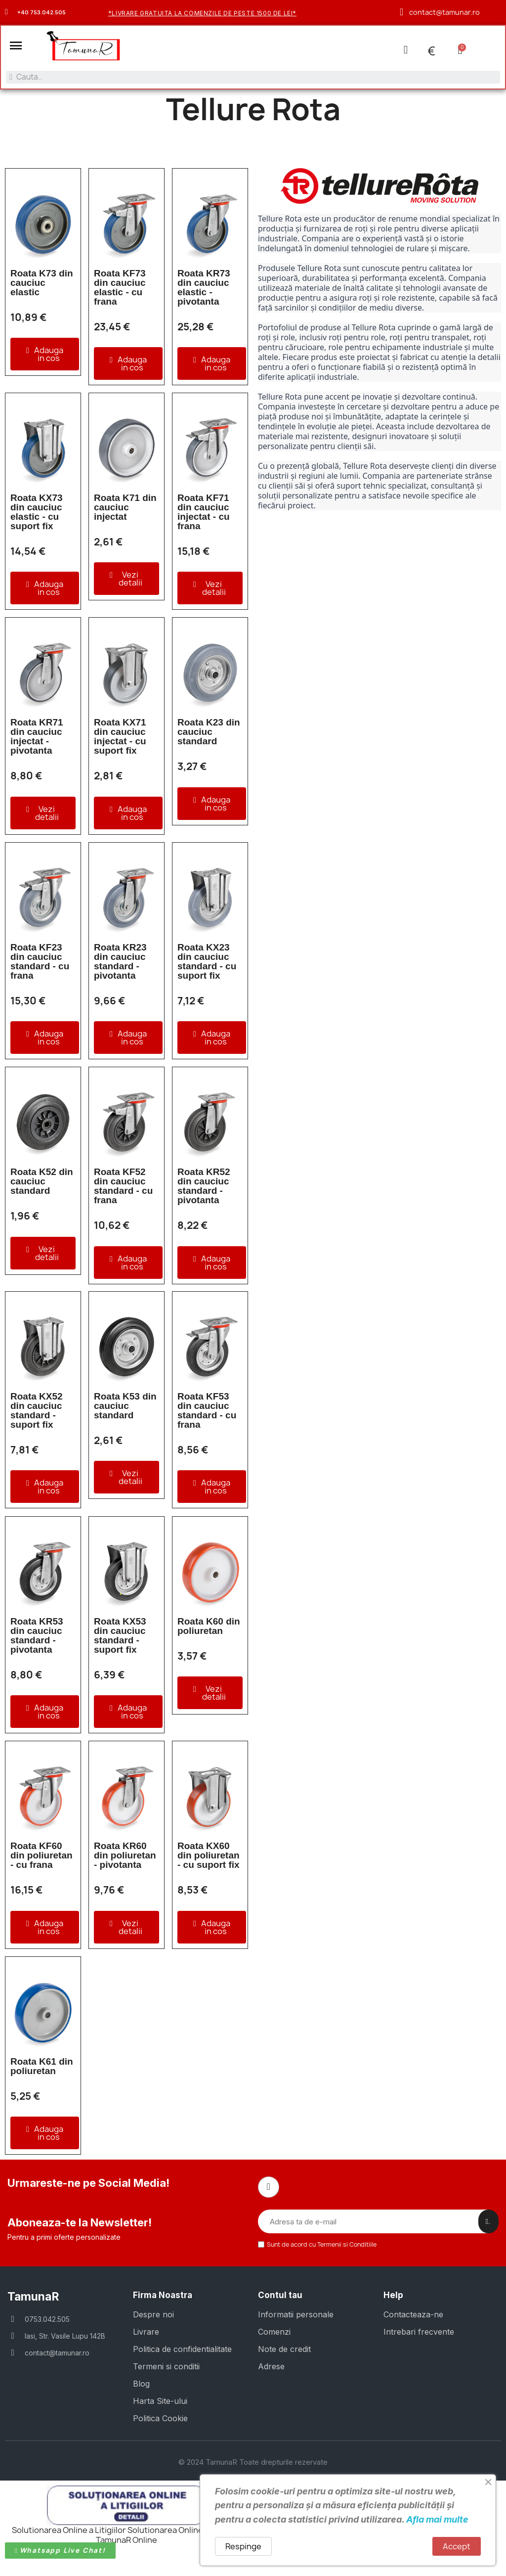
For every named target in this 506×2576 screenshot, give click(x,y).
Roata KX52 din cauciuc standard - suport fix (36, 1411)
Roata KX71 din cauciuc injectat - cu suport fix (120, 737)
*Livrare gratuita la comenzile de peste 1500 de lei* (202, 13)
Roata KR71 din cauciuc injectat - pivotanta (36, 737)
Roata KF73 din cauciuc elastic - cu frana (120, 288)
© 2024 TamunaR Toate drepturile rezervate (253, 2462)
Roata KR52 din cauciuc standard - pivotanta (203, 1187)
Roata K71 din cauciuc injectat (125, 508)
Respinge (243, 2546)
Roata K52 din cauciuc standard (41, 1182)
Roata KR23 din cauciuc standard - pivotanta (120, 962)
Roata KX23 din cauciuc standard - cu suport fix (206, 962)
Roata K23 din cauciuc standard (208, 732)
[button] (16, 46)
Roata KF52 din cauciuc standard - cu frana (123, 1187)
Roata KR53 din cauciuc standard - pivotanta (36, 1636)
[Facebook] (268, 2187)
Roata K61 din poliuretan (41, 2067)
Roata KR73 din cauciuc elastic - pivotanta (203, 288)
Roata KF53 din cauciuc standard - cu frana (206, 1411)
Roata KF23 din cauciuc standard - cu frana (39, 962)
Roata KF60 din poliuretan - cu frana (41, 1856)
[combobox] (253, 77)
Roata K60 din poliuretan (208, 1627)
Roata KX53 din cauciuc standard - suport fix (120, 1636)
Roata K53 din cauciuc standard (125, 1406)
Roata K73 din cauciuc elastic (41, 283)
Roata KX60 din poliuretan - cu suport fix (208, 1856)
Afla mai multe (437, 2519)
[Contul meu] (405, 50)
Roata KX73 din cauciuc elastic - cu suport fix (36, 513)
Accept (456, 2546)
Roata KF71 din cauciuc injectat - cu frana (203, 513)
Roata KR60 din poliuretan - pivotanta (125, 1856)
